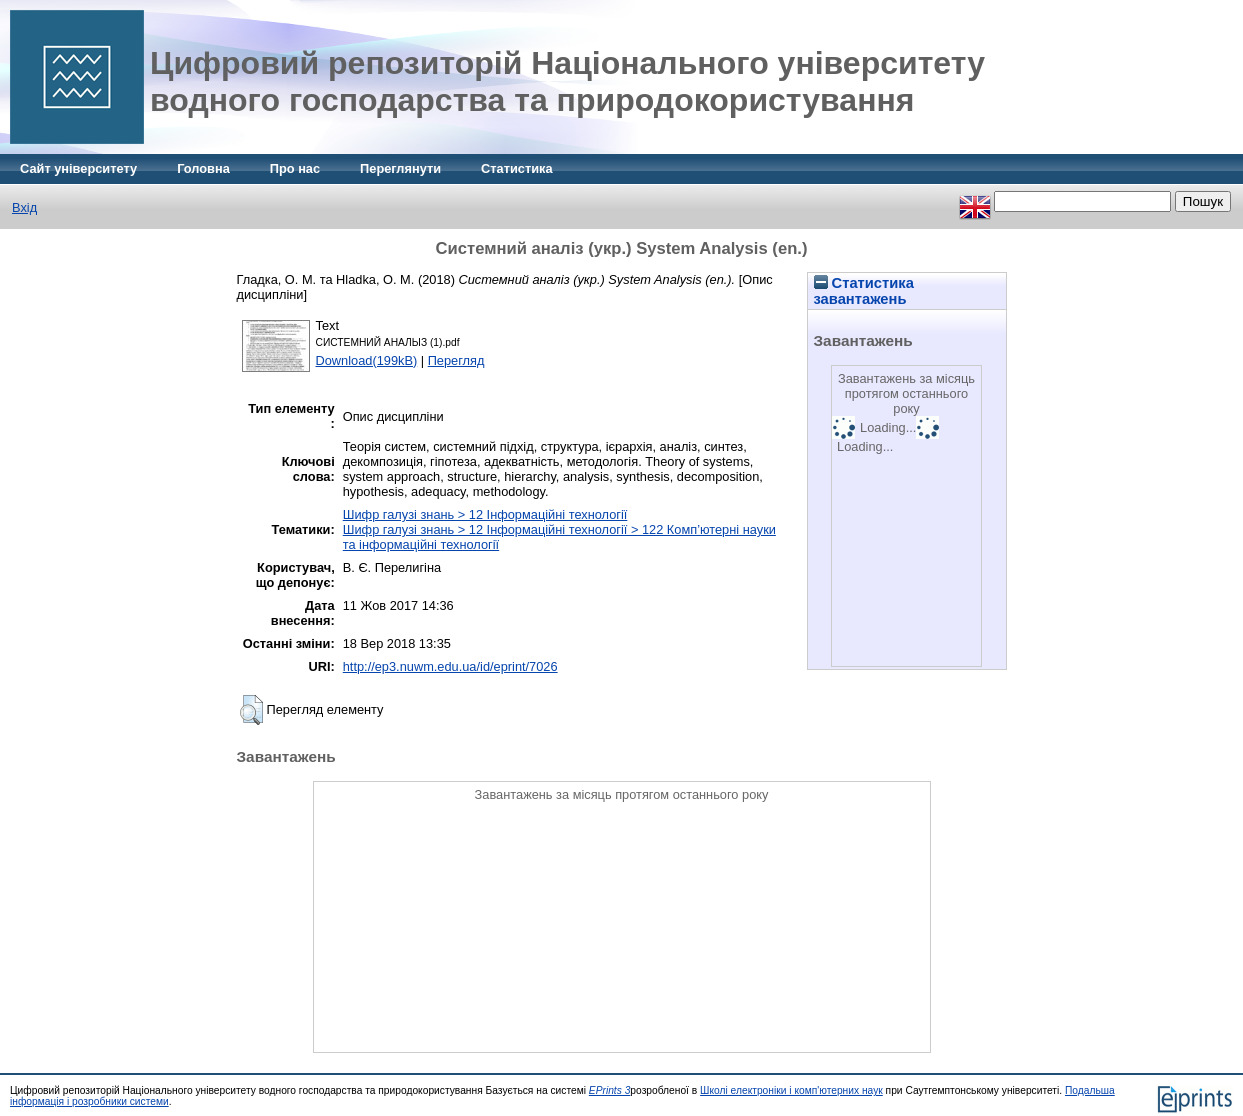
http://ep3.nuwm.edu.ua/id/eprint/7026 (450, 666)
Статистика (517, 168)
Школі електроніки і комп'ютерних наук (791, 1090)
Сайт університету (78, 168)
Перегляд (456, 360)
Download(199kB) (367, 360)
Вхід (24, 207)
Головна (203, 168)
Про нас (295, 168)
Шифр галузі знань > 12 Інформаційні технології (485, 514)
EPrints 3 (610, 1090)
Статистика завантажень (864, 291)
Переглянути (400, 168)
